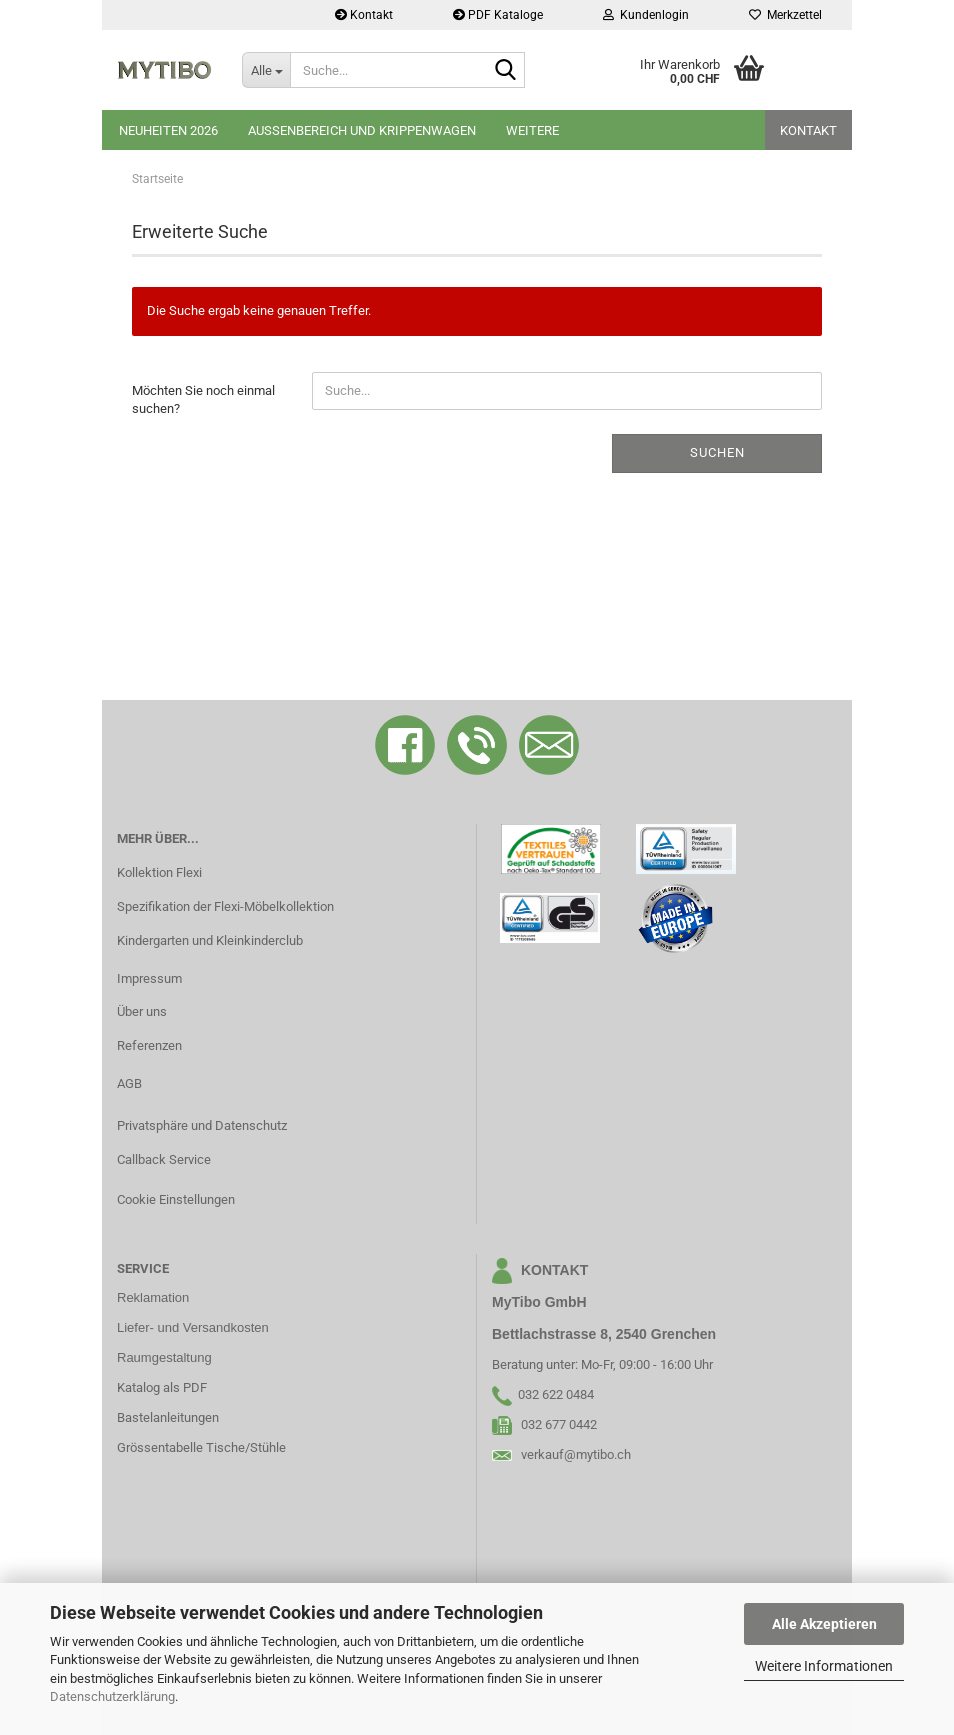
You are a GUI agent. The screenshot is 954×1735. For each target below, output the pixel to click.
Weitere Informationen (824, 1666)
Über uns (142, 1011)
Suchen (717, 452)
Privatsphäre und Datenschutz (202, 1125)
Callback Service (164, 1159)
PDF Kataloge (498, 15)
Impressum (149, 978)
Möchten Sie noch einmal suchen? (203, 400)
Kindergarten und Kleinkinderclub (210, 940)
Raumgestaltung (164, 1357)
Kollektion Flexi (159, 872)
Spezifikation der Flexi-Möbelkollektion (225, 906)
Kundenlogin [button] (646, 15)
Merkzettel (785, 15)
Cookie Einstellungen (176, 1199)
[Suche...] (266, 70)
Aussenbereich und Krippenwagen (362, 130)
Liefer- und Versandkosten (193, 1327)
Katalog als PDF (162, 1387)
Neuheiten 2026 (168, 130)
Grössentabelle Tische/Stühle (201, 1447)
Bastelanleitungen (168, 1417)
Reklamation (153, 1297)
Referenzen (149, 1045)
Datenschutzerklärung (112, 1696)
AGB (129, 1083)
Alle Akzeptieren (824, 1624)
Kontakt (364, 15)
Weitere (532, 130)
